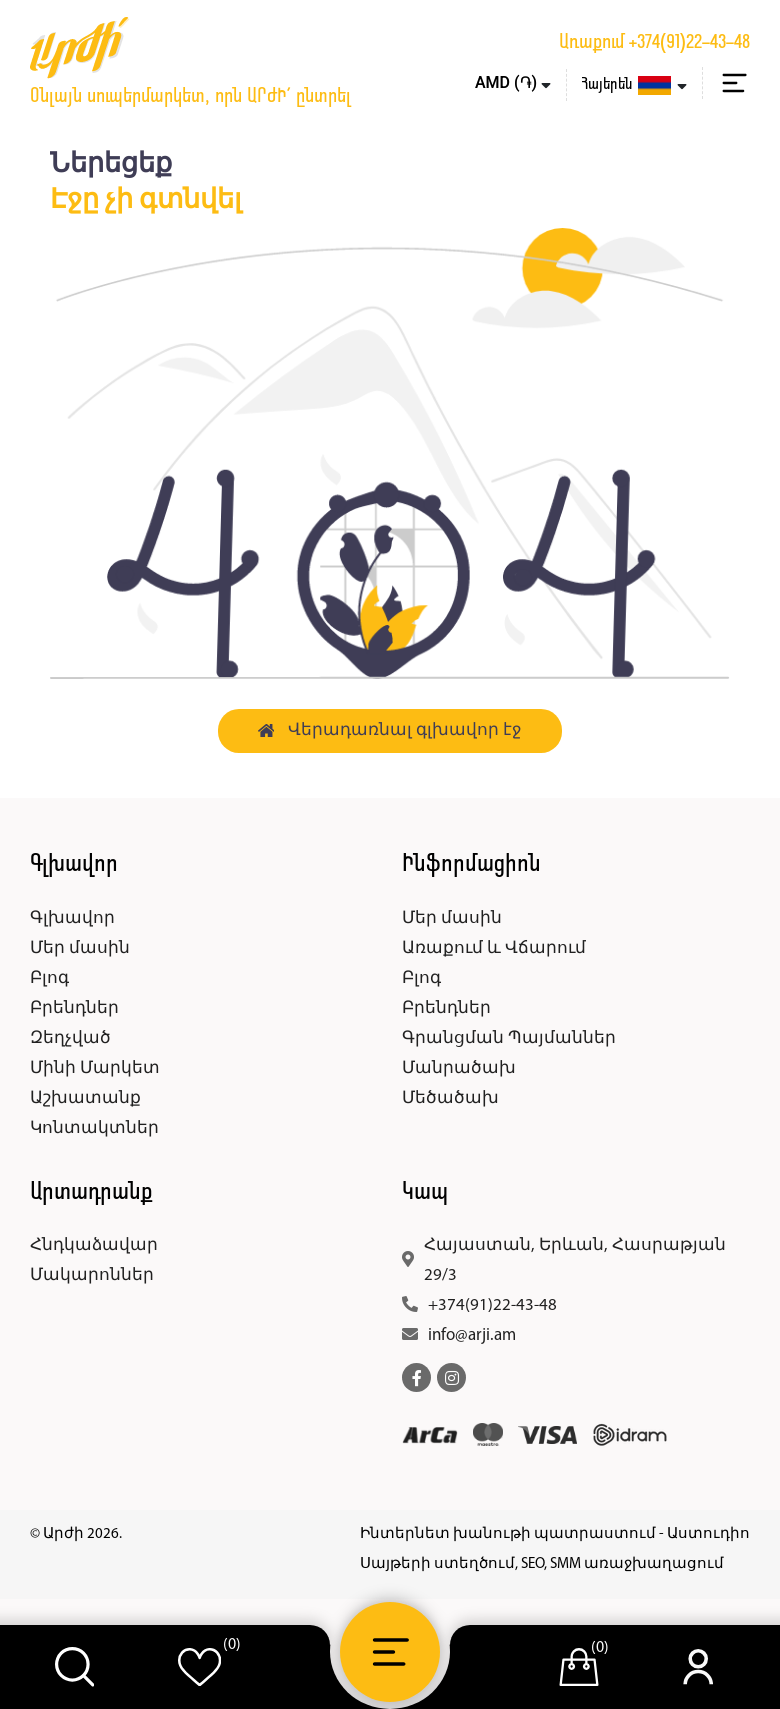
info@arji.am (472, 1335)
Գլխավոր (72, 918)
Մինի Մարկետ (95, 1068)
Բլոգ (49, 978)
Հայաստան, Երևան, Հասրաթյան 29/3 (575, 1260)
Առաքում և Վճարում (494, 948)
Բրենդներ (74, 1008)
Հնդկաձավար (94, 1245)
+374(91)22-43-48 (689, 43)
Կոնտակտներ (94, 1128)
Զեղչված (70, 1038)
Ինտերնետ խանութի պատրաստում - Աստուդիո (555, 1534)
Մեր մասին (80, 948)
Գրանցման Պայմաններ (509, 1038)
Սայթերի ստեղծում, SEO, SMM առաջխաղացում (542, 1564)
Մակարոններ (92, 1275)
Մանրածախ (459, 1068)
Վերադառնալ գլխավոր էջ (390, 730)
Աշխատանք (85, 1098)
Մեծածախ (450, 1098)
